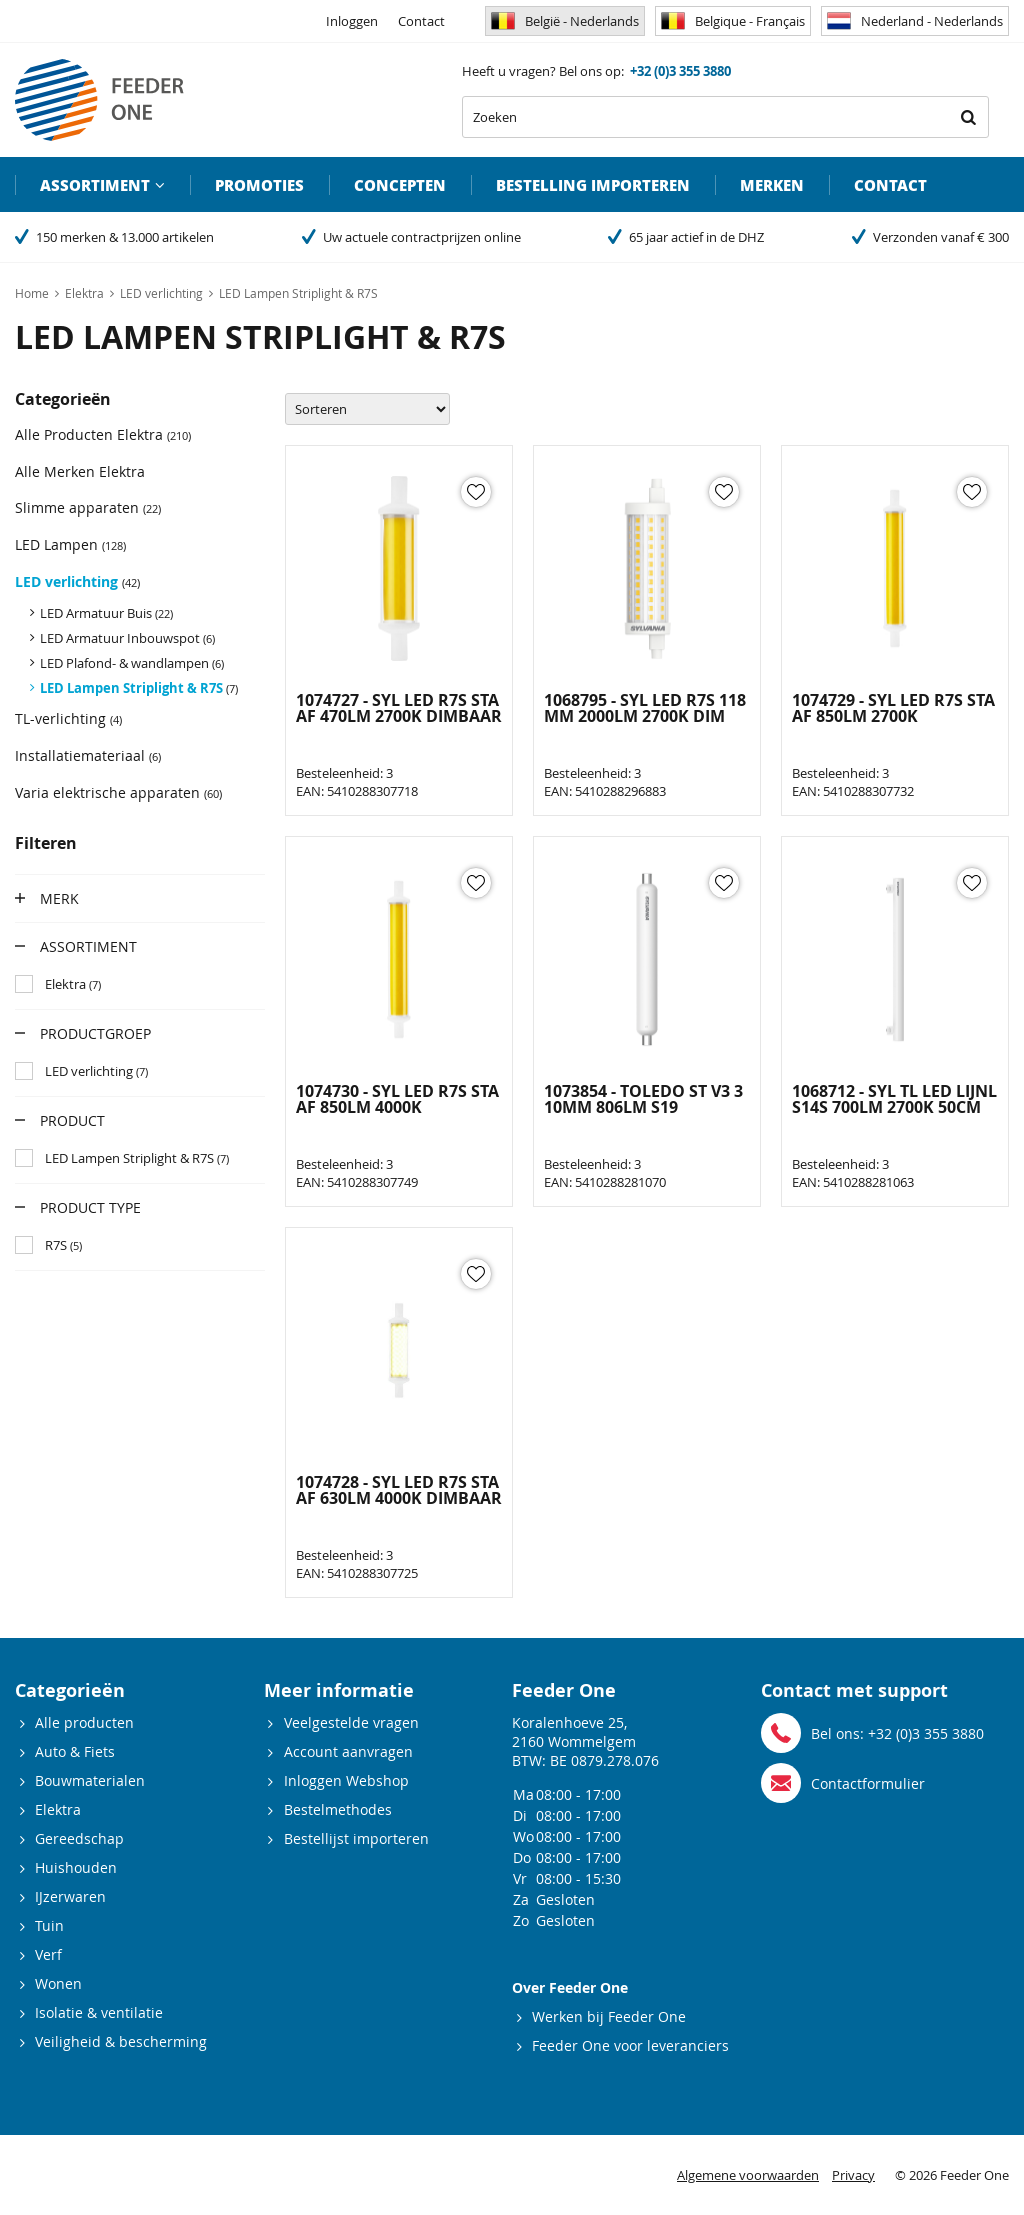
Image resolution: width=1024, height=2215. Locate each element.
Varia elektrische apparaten (118, 792)
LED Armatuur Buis (106, 613)
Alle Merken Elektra (80, 471)
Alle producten (84, 1722)
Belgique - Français (733, 21)
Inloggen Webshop (346, 1780)
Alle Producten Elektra (103, 434)
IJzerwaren (70, 1896)
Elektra (58, 1809)
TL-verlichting (68, 718)
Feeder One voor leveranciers (630, 2045)
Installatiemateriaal (88, 755)
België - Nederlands (565, 21)
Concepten (400, 185)
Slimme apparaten (88, 507)
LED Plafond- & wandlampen (132, 663)
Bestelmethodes (338, 1809)
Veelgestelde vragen (351, 1722)
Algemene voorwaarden (748, 2175)
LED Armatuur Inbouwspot (127, 638)
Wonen (58, 1983)
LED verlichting (77, 581)
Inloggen (352, 21)
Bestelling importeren (593, 185)
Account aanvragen (348, 1751)
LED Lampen (70, 544)
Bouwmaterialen (90, 1780)
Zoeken (968, 117)
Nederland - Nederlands (915, 21)
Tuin (49, 1925)
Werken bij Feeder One (609, 2016)
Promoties (259, 185)
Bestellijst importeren (356, 1838)
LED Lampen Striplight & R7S (139, 688)
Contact (421, 21)
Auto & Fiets (75, 1751)
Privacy (853, 2175)
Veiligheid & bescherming (121, 2041)
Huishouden (76, 1867)
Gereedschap (79, 1838)
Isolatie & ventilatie (99, 2012)
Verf (48, 1954)
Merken (772, 185)
